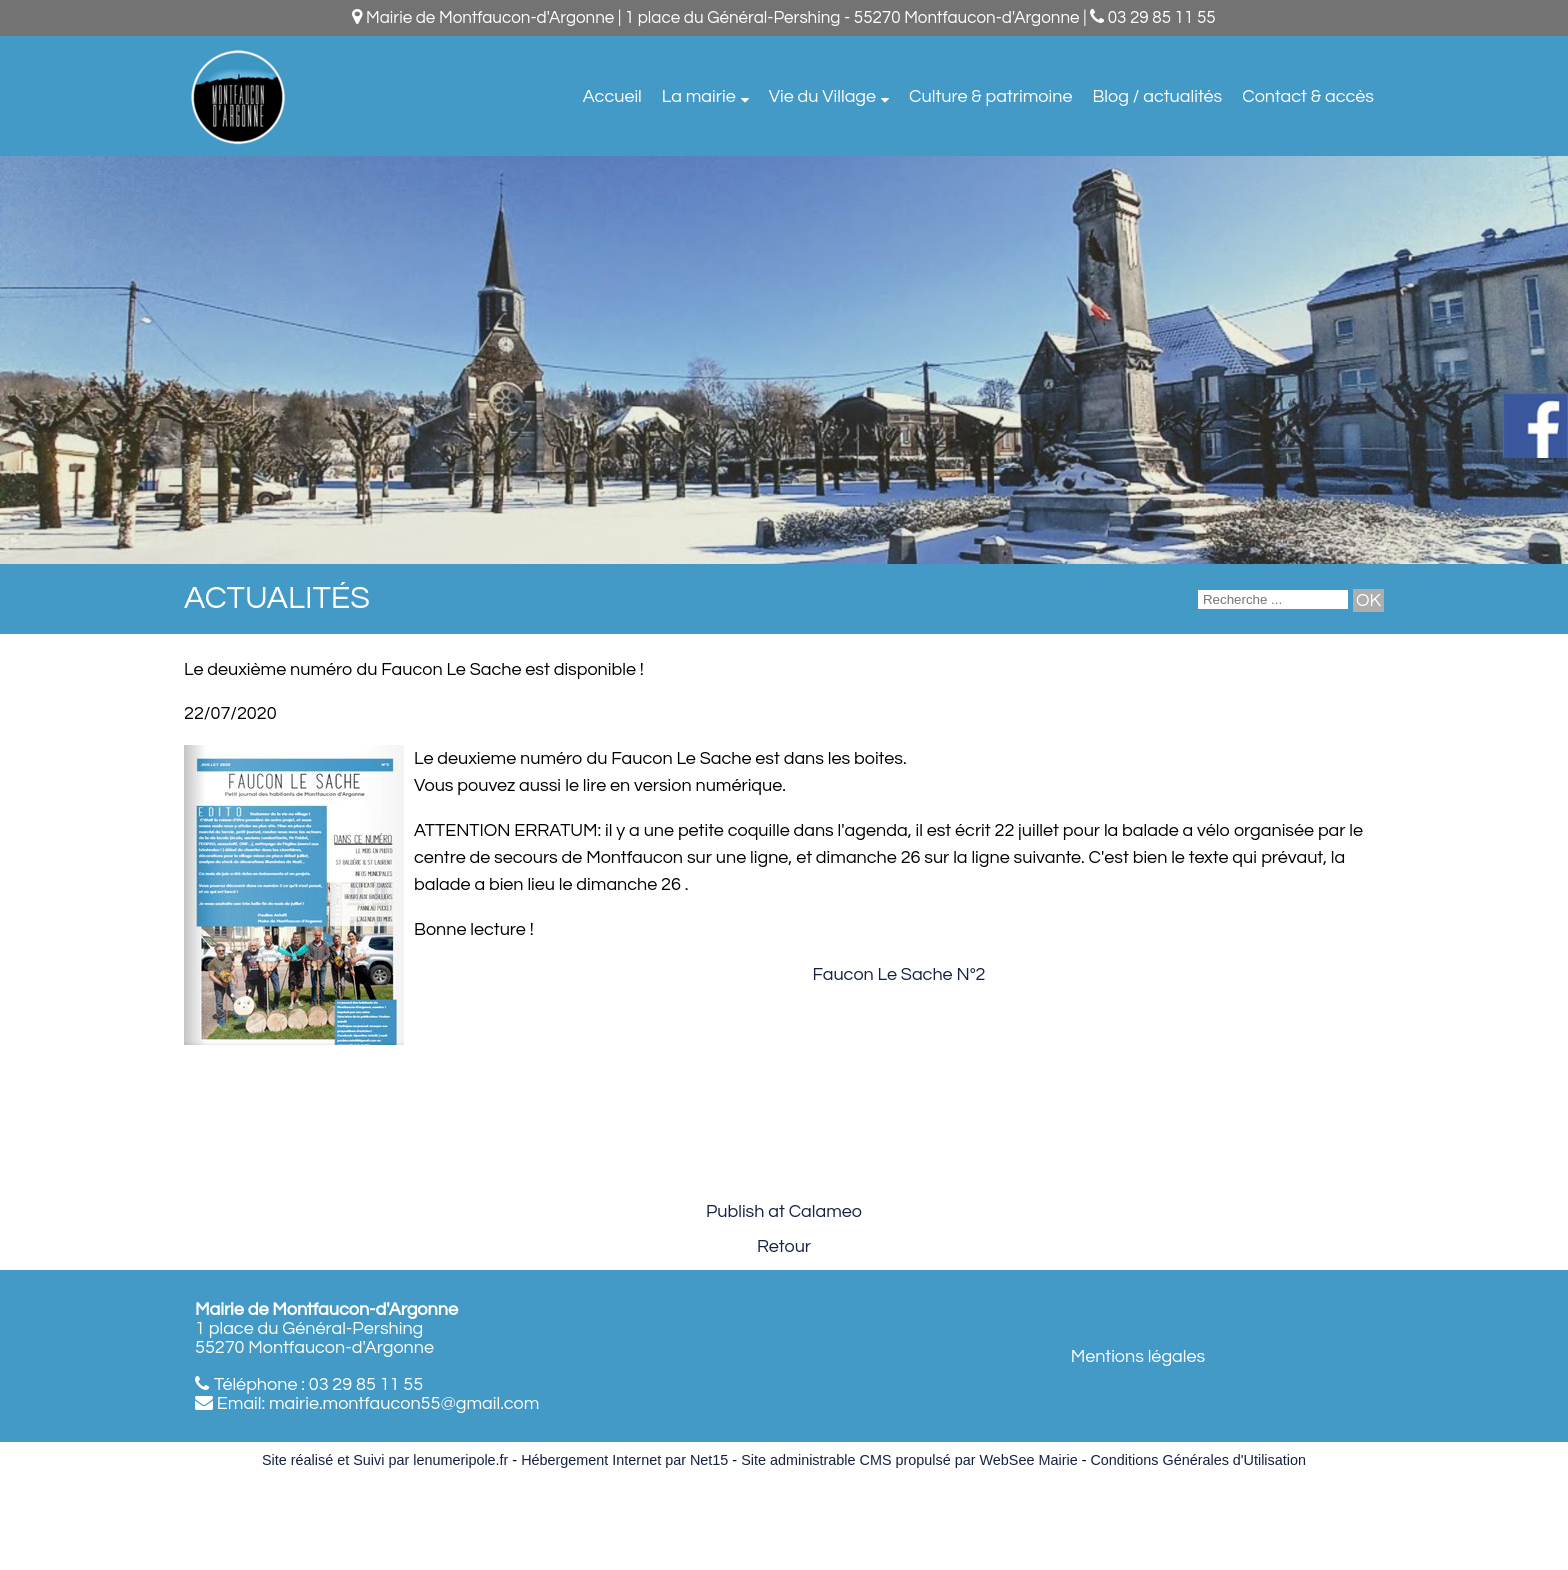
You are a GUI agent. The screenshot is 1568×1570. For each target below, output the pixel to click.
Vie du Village (822, 96)
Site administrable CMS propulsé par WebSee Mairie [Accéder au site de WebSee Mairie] (909, 1460)
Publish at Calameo (784, 1211)
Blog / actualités (1157, 96)
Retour (784, 1246)
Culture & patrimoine (990, 96)
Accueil (612, 96)
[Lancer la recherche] (1368, 600)
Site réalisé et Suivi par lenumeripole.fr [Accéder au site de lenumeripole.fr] (385, 1460)
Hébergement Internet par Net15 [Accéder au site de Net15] (624, 1460)
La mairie (699, 96)
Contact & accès (1308, 96)
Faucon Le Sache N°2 (898, 974)
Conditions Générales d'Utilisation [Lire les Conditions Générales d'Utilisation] (1198, 1460)
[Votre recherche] (1273, 599)
